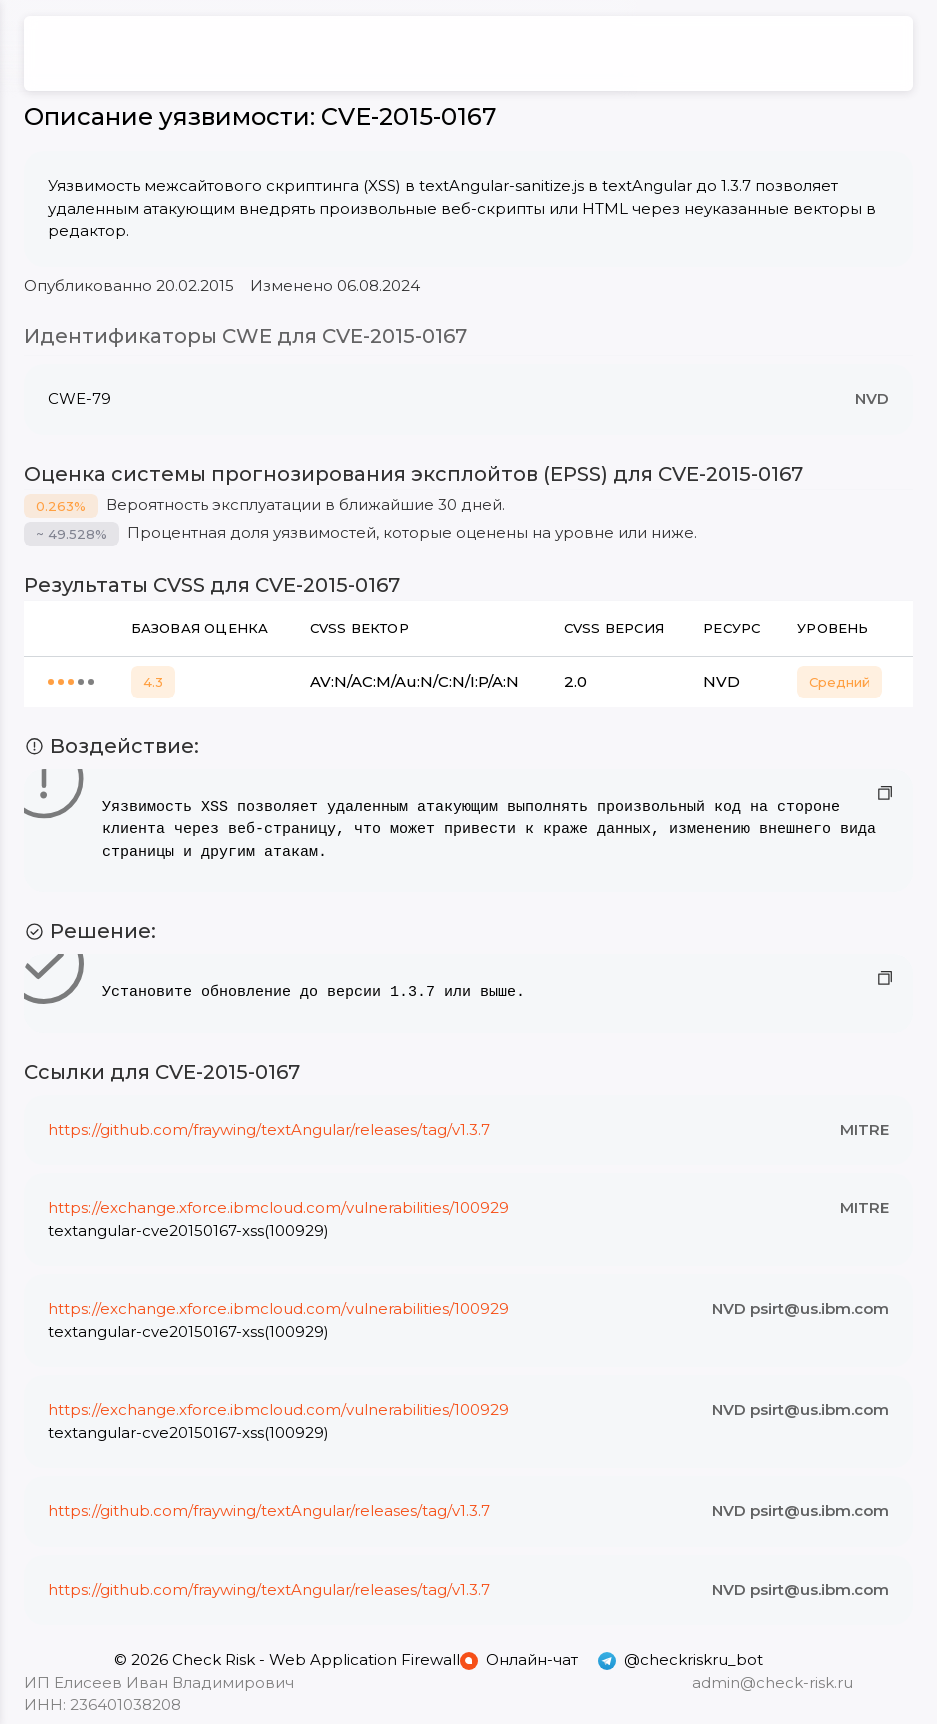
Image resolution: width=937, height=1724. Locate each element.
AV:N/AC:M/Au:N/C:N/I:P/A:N (414, 681)
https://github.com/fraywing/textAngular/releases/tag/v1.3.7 (269, 1129)
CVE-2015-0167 (408, 116)
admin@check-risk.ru (772, 1682)
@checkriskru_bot (680, 1660)
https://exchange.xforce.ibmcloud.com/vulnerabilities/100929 (278, 1207)
